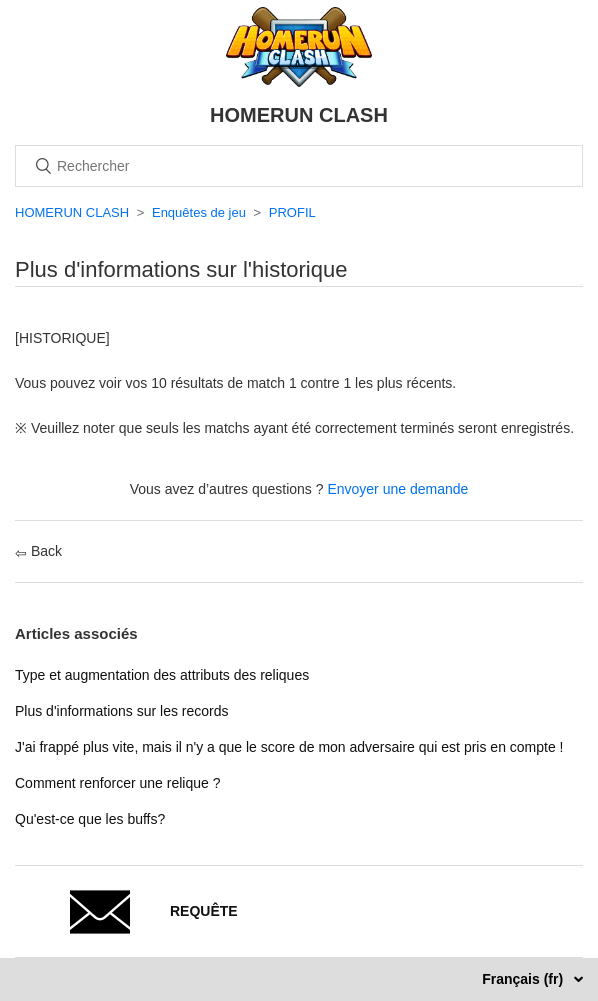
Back (38, 551)
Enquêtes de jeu (199, 212)
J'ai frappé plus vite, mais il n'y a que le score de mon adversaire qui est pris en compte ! (289, 747)
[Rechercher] (299, 166)
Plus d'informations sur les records (122, 711)
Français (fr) (524, 979)
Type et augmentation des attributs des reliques (162, 675)
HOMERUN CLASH (72, 212)
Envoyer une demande (397, 489)
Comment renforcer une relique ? (117, 783)
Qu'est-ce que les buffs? (90, 819)
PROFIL (292, 212)
